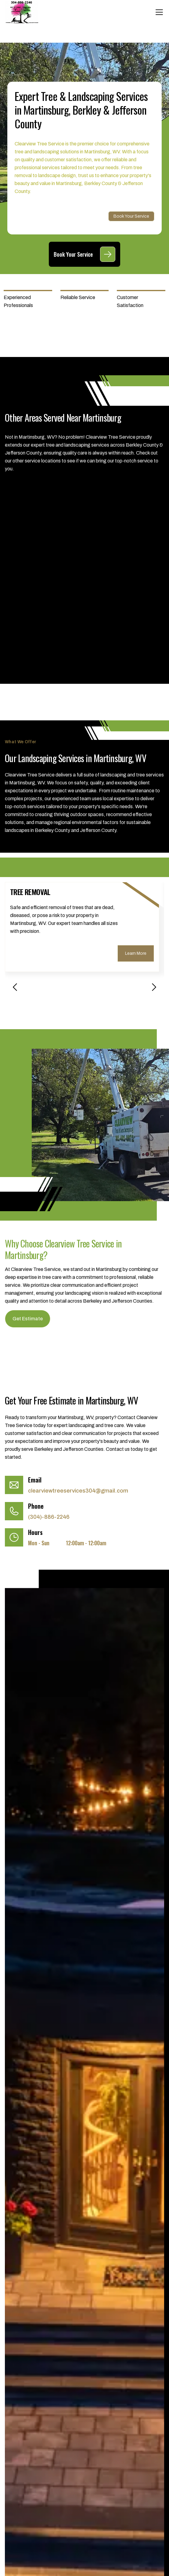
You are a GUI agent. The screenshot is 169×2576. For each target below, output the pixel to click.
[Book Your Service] (107, 254)
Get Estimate (28, 1318)
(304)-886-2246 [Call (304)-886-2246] (49, 1517)
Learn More (135, 953)
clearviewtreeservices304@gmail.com (78, 1491)
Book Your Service (131, 216)
